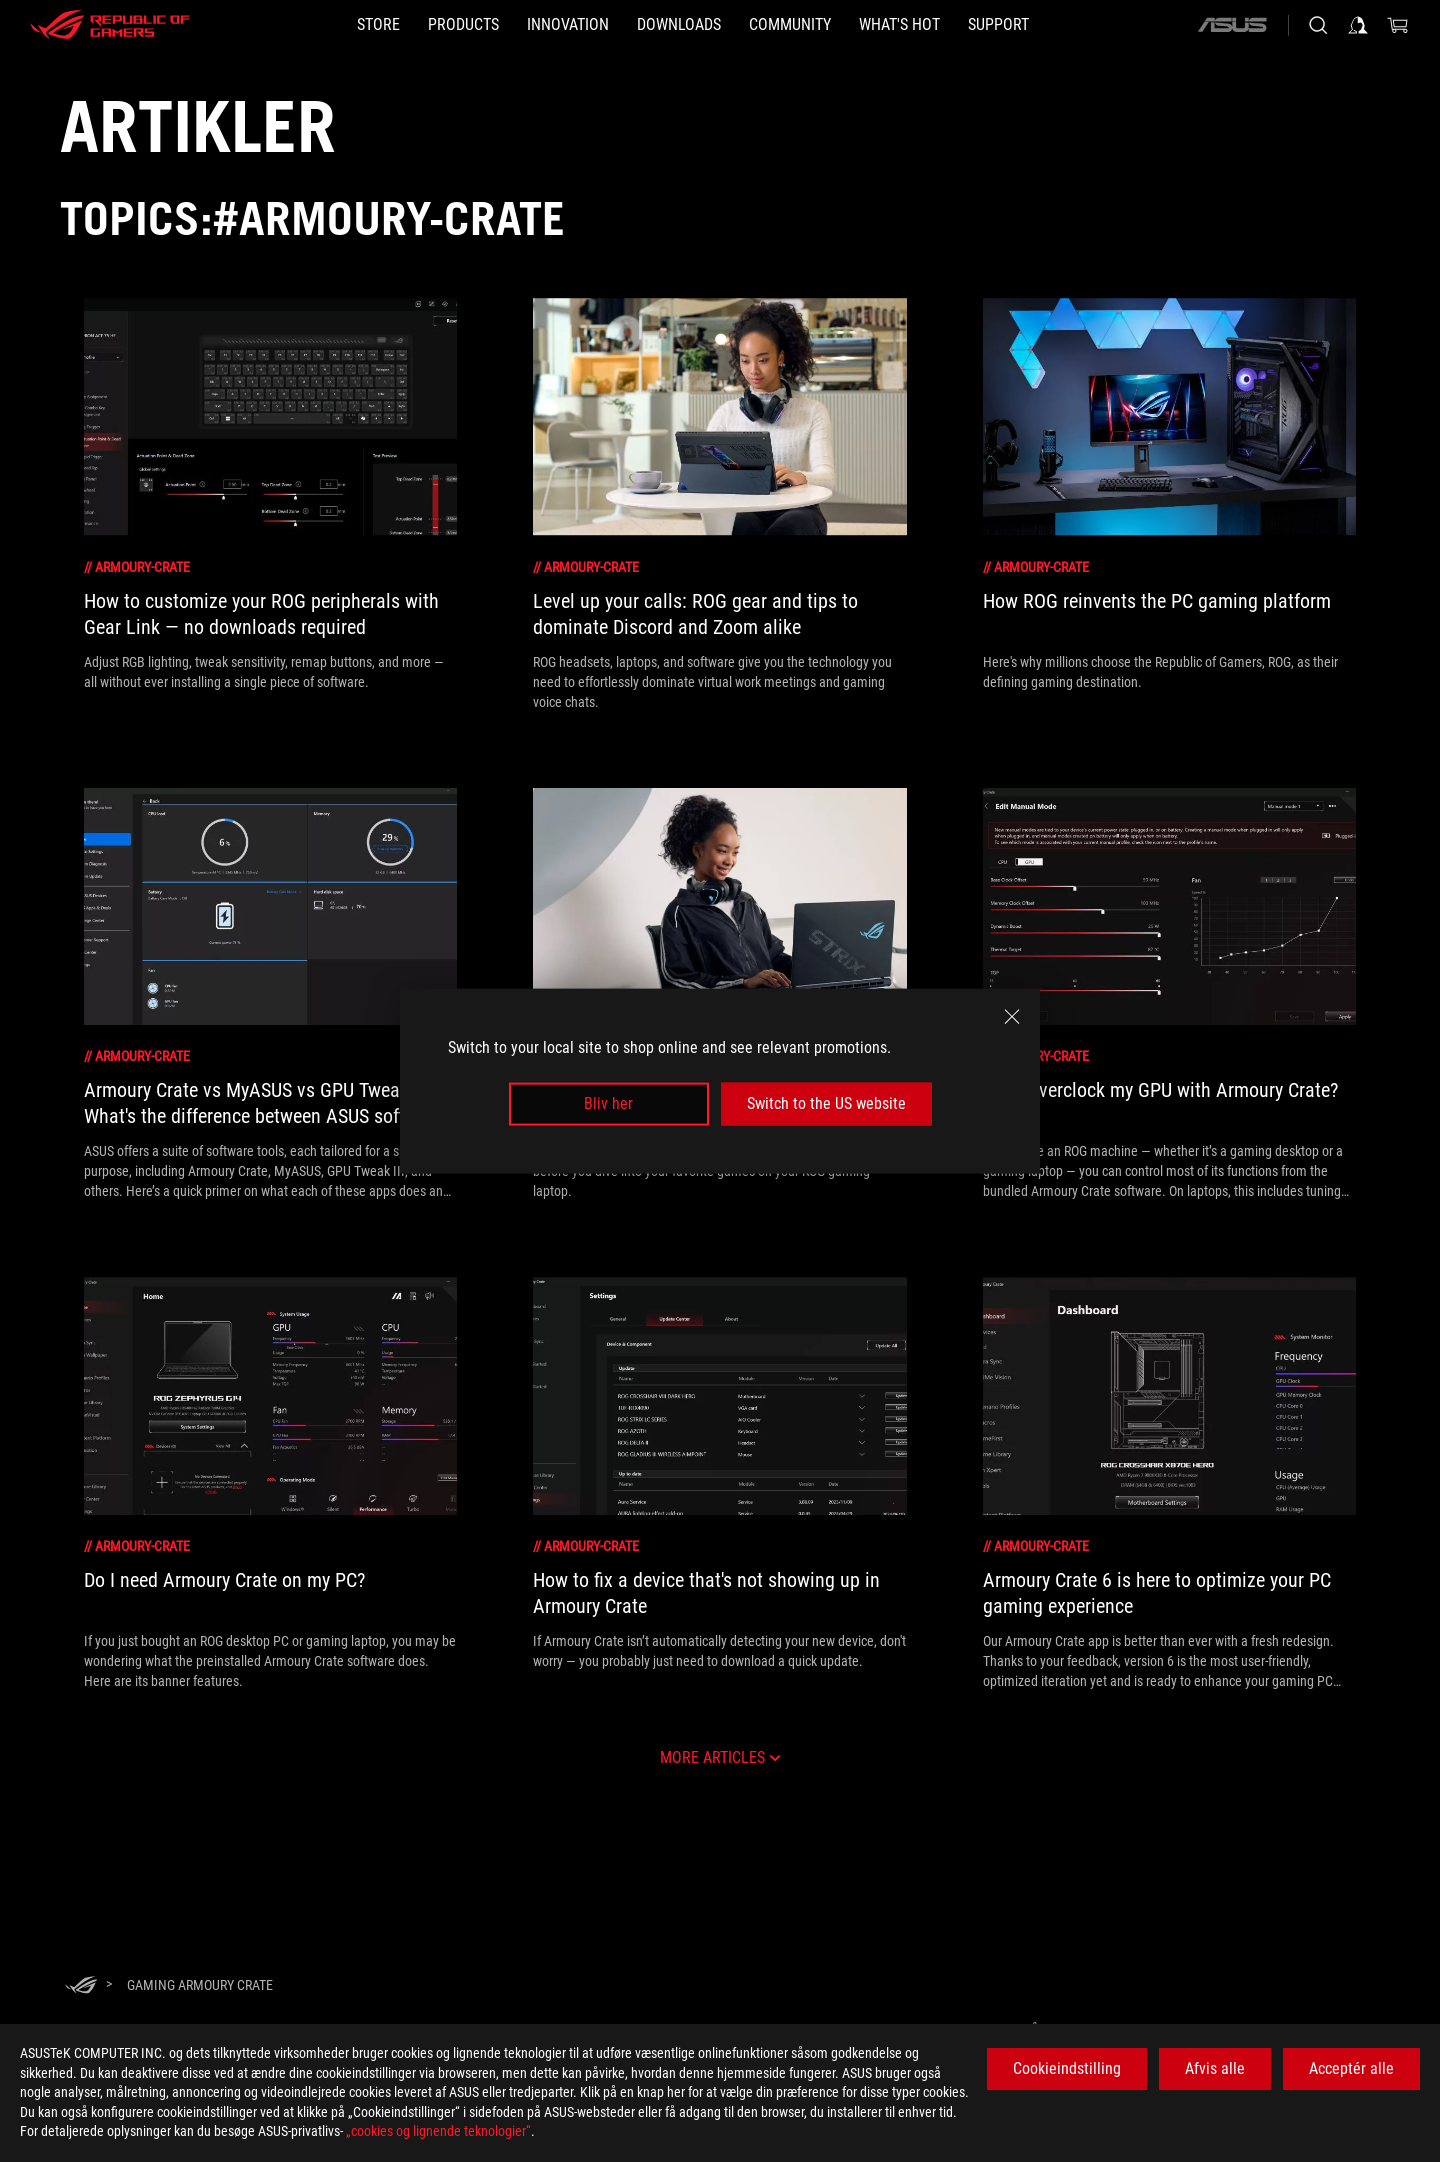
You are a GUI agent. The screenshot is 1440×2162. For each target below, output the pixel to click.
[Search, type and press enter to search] (1318, 25)
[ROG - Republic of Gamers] (110, 25)
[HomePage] (81, 1986)
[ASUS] (1232, 25)
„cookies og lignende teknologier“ (438, 2131)
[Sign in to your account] (1358, 25)
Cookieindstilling (1067, 2068)
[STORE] (378, 25)
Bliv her (608, 1103)
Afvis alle (1215, 2068)
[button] (463, 25)
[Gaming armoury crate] (200, 1985)
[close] (1012, 1017)
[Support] (998, 25)
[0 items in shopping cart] (1398, 25)
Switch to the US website (826, 1103)
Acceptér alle (1351, 2068)
